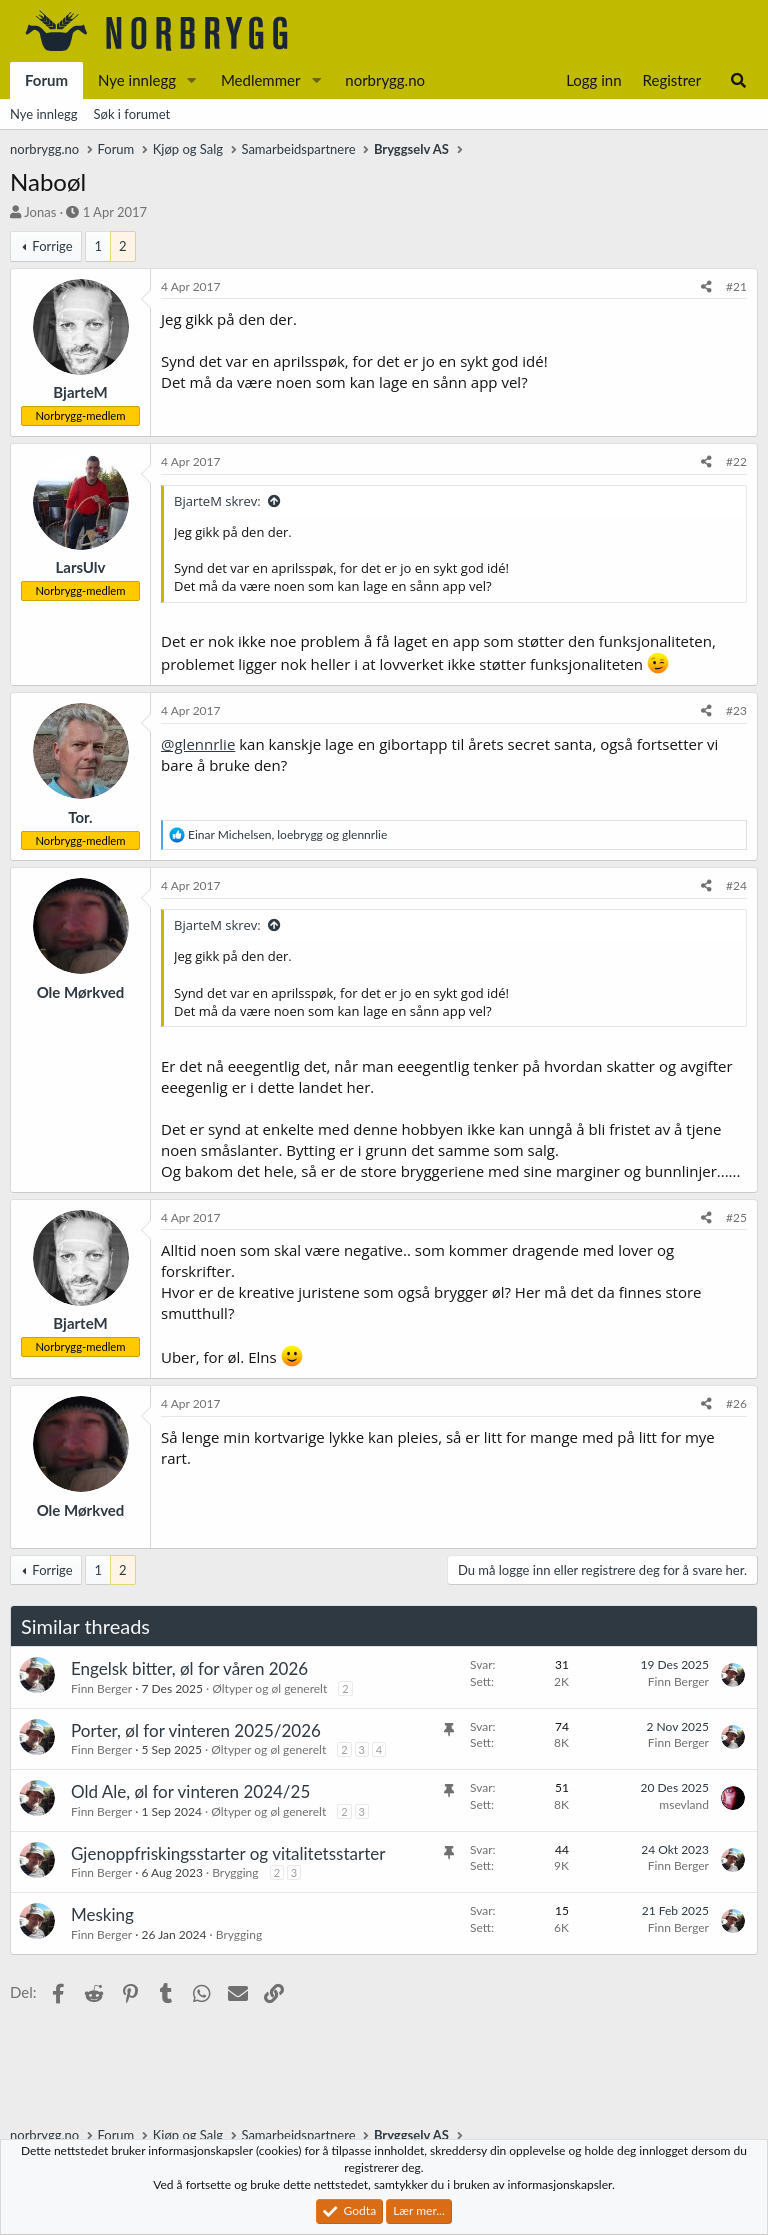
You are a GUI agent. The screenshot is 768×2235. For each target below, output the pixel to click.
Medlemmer (261, 80)
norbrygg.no (385, 80)
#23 (736, 710)
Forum (46, 80)
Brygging (235, 1872)
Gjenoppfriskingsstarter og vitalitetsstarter (228, 1853)
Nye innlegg (137, 80)
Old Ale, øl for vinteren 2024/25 (190, 1791)
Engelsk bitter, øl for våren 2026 (189, 1668)
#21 (736, 286)
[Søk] (738, 80)
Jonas (40, 212)
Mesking (102, 1914)
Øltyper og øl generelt (269, 1688)
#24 (736, 885)
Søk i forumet (132, 114)
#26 (736, 1403)
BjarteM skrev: (217, 501)
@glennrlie (198, 744)
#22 (736, 461)
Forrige (52, 246)
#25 (736, 1217)
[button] (192, 80)
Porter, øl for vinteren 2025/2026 (196, 1730)
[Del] (706, 287)
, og (287, 834)
